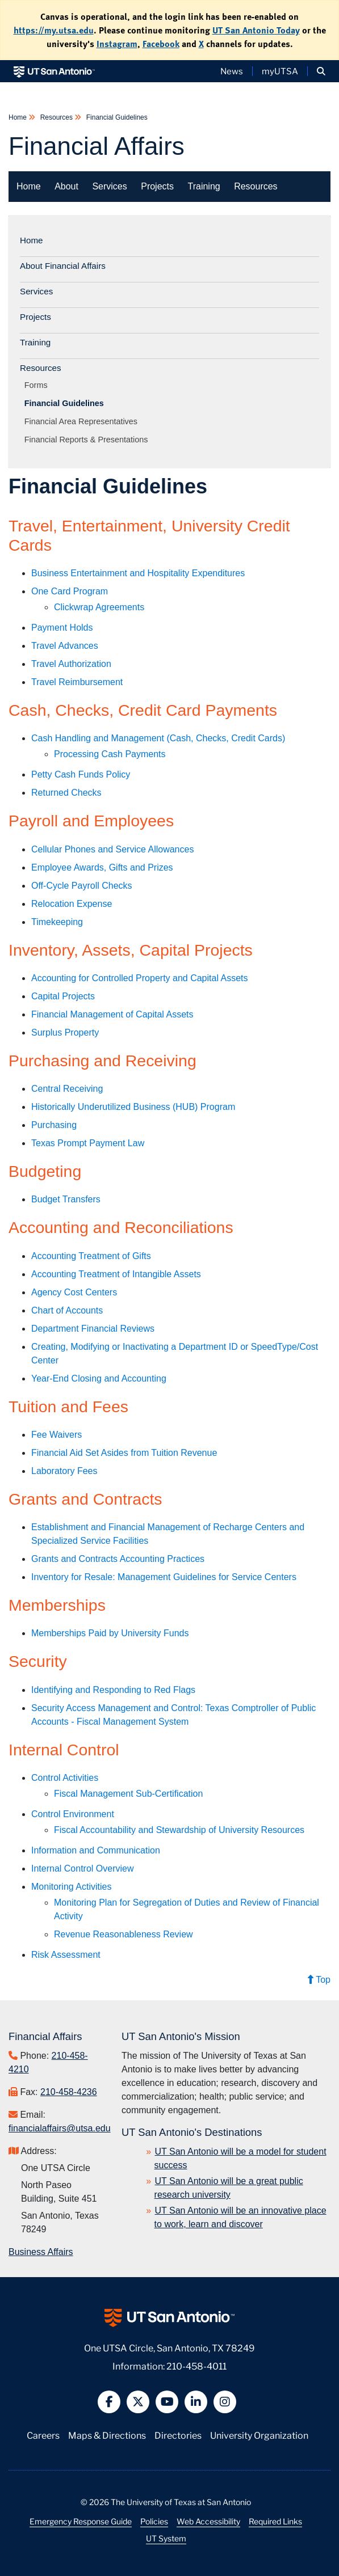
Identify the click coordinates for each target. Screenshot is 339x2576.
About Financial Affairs (63, 266)
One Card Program (69, 591)
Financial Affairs (97, 146)
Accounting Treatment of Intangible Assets (116, 1274)
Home (18, 117)
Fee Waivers (56, 1434)
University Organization (259, 2434)
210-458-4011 (196, 2365)
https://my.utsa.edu (54, 30)
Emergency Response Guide (81, 2521)
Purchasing (54, 1125)
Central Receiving (67, 1088)
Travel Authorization (71, 664)
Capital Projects (63, 996)
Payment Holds (62, 627)
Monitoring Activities (71, 1886)
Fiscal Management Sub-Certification (128, 1793)
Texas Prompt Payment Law (87, 1143)
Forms (38, 385)
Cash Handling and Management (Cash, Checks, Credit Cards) (158, 738)
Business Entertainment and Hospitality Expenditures (138, 573)
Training (203, 186)
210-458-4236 (68, 2092)
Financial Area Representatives (82, 421)
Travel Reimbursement (77, 682)
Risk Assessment (66, 1955)
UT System (166, 2538)
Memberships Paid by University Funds (110, 1633)
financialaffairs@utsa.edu (60, 2128)
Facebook (161, 43)
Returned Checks (66, 792)
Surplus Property (65, 1032)
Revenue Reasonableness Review (123, 1934)
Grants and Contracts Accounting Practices (117, 1559)
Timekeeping (57, 922)
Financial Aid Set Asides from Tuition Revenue (124, 1453)
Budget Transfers (66, 1199)
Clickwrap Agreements (99, 607)
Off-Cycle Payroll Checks (81, 885)
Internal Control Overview (82, 1868)
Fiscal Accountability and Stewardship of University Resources (179, 1830)
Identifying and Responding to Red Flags (113, 1690)
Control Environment (72, 1814)
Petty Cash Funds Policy (80, 774)
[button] (321, 71)
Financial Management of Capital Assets (112, 1014)
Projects (157, 186)
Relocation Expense (71, 904)
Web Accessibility (208, 2521)
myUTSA (280, 70)
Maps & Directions (107, 2434)
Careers (43, 2434)
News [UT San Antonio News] (231, 70)
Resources (56, 117)
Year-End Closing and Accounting (98, 1378)
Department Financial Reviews (92, 1328)
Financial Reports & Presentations (88, 439)
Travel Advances (64, 646)
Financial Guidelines (115, 117)
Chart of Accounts (67, 1310)
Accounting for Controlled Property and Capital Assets (139, 978)
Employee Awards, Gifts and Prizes (102, 867)
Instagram (117, 43)
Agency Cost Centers (74, 1292)
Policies (154, 2521)
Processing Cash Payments (110, 754)
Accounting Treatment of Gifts (91, 1256)
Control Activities (64, 1778)
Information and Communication (95, 1850)
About (66, 186)
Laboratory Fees (64, 1471)
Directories (178, 2434)
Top (319, 1979)
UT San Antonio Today (256, 30)
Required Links (275, 2521)
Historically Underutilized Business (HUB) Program (133, 1107)
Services (109, 186)
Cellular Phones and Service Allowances (112, 849)
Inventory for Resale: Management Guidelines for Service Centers (163, 1577)
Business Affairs (41, 2252)
